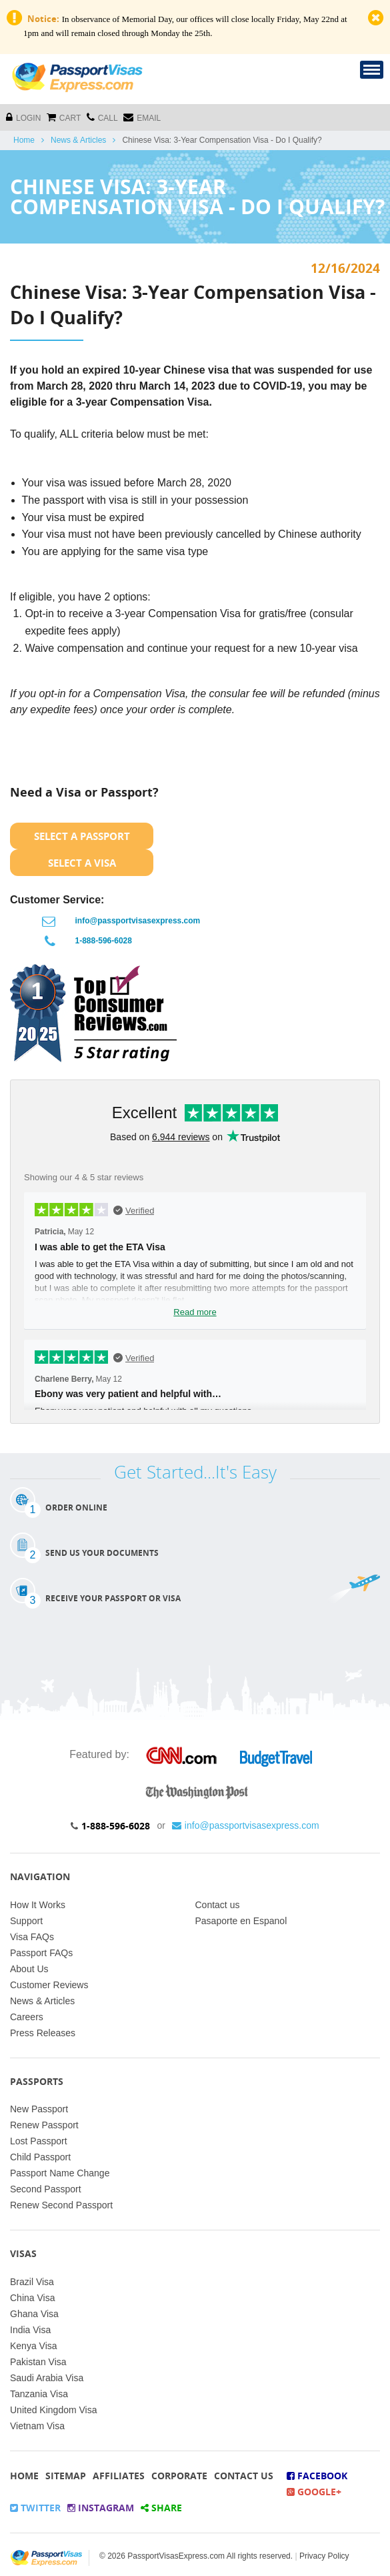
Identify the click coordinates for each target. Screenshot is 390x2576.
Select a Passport (82, 836)
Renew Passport (44, 2125)
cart (64, 117)
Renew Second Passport (61, 2205)
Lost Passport (38, 2141)
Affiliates (119, 2475)
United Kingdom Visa (53, 2410)
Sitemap (65, 2475)
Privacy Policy (324, 2556)
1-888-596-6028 (103, 940)
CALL (102, 117)
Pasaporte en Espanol (241, 1920)
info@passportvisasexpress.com (138, 920)
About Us (29, 1969)
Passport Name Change (59, 2173)
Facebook (317, 2475)
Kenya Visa (33, 2345)
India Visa (30, 2329)
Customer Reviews (49, 1985)
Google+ (314, 2491)
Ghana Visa (34, 2313)
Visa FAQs (32, 1936)
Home (24, 140)
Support (26, 1920)
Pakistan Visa (38, 2361)
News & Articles (78, 140)
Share (161, 2507)
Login (23, 117)
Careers (26, 2017)
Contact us (217, 1904)
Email (142, 117)
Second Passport (45, 2189)
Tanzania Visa (39, 2394)
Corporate (179, 2475)
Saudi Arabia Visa (46, 2378)
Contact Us (243, 2475)
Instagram (100, 2507)
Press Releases (42, 2033)
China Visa (32, 2297)
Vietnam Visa (37, 2426)
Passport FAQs (41, 1953)
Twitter (35, 2507)
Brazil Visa (32, 2281)
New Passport (39, 2109)
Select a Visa (82, 862)
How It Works (37, 1904)
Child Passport (40, 2157)
